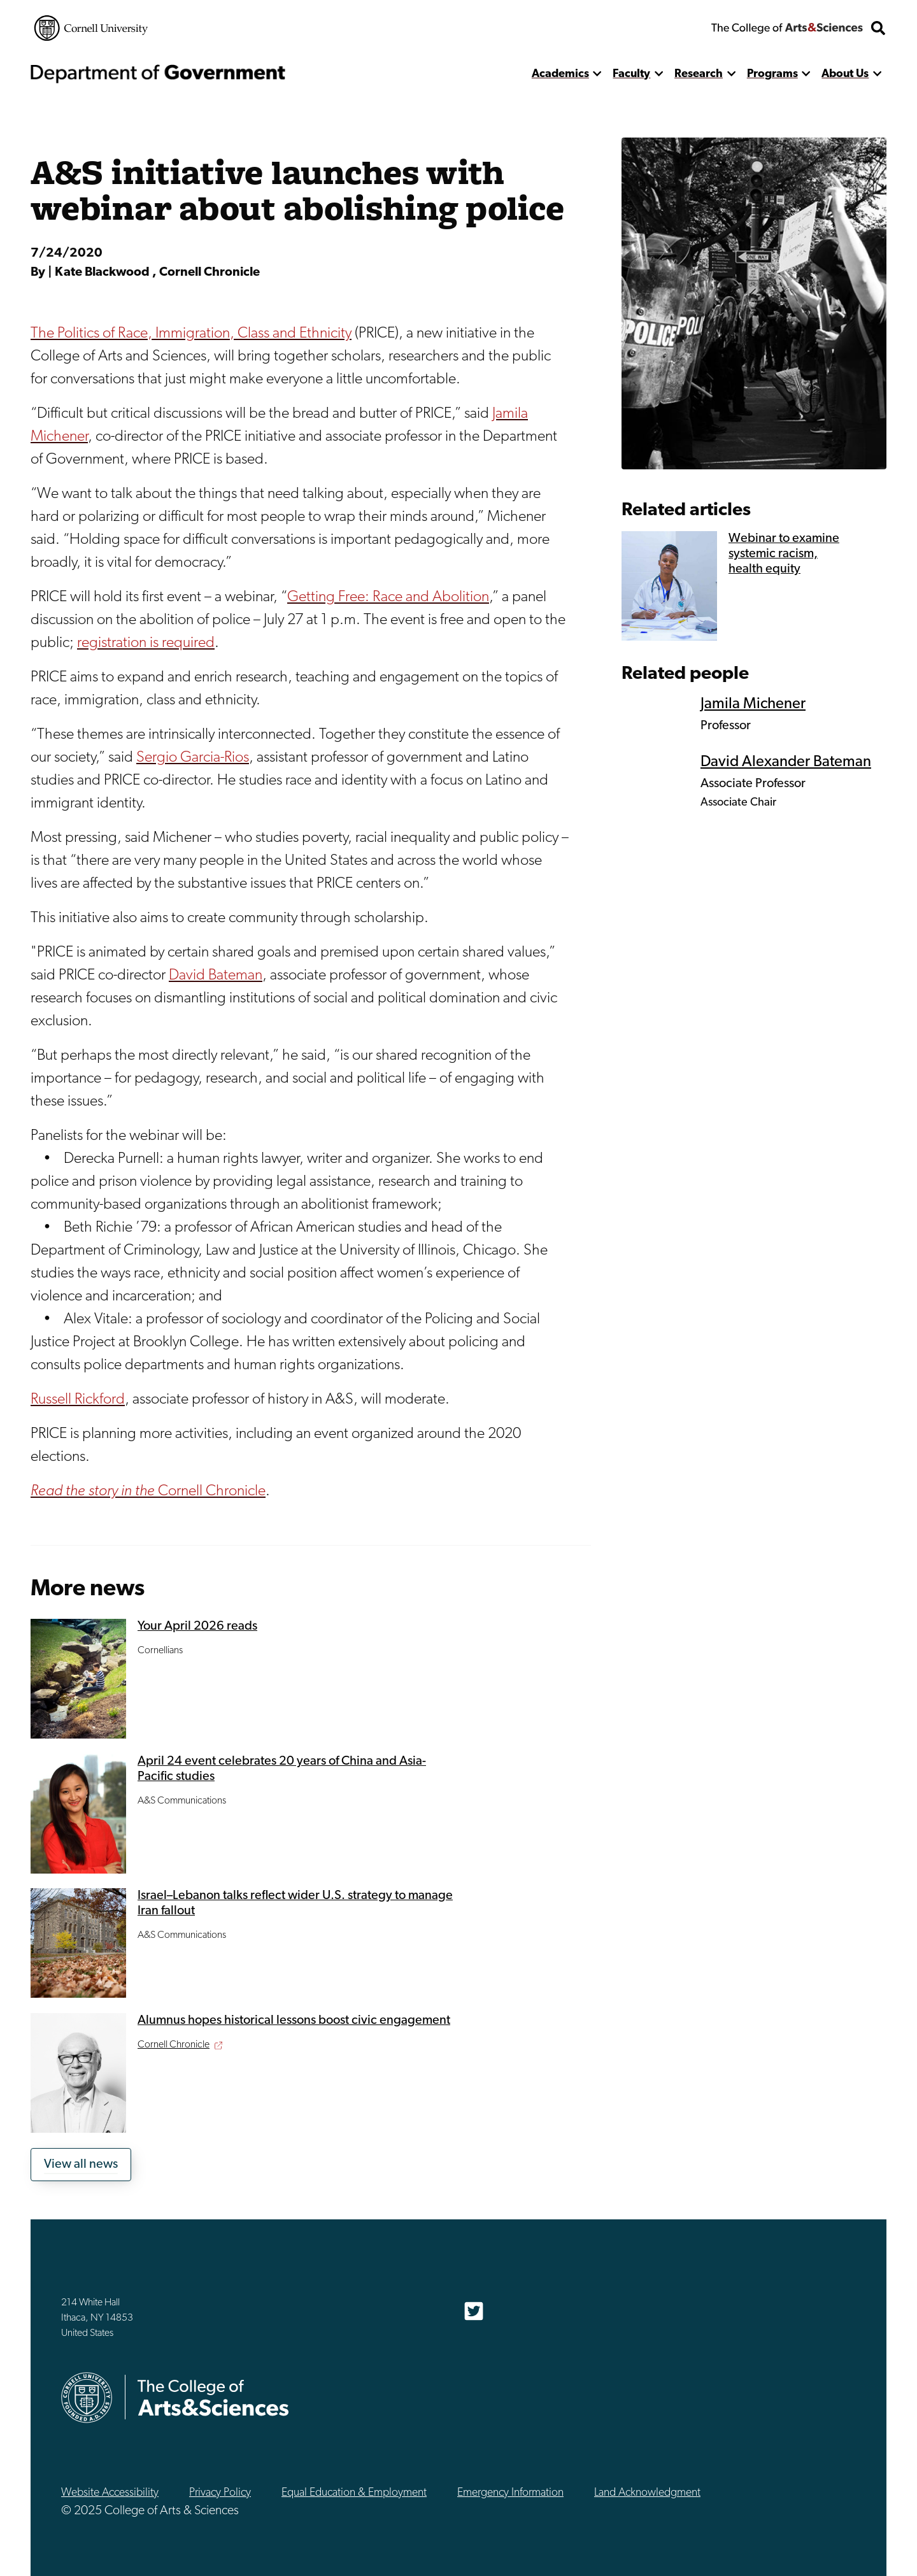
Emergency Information (510, 2493)
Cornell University (91, 28)
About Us (845, 74)
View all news (81, 2164)
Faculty (631, 74)
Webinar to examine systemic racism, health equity (784, 554)
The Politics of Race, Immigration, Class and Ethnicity (191, 333)
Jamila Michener (753, 704)
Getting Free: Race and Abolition (388, 597)
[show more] (597, 74)
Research (698, 74)
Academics (560, 74)
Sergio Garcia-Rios (192, 757)
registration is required (146, 643)
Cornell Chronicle (148, 1491)
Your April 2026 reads (197, 1626)
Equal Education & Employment (354, 2493)
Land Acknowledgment (647, 2493)
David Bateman (215, 975)
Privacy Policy (220, 2493)
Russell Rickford (78, 1399)
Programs (772, 74)
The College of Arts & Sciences (787, 28)
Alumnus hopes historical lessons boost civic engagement (294, 2020)
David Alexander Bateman (785, 762)
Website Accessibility (110, 2493)
